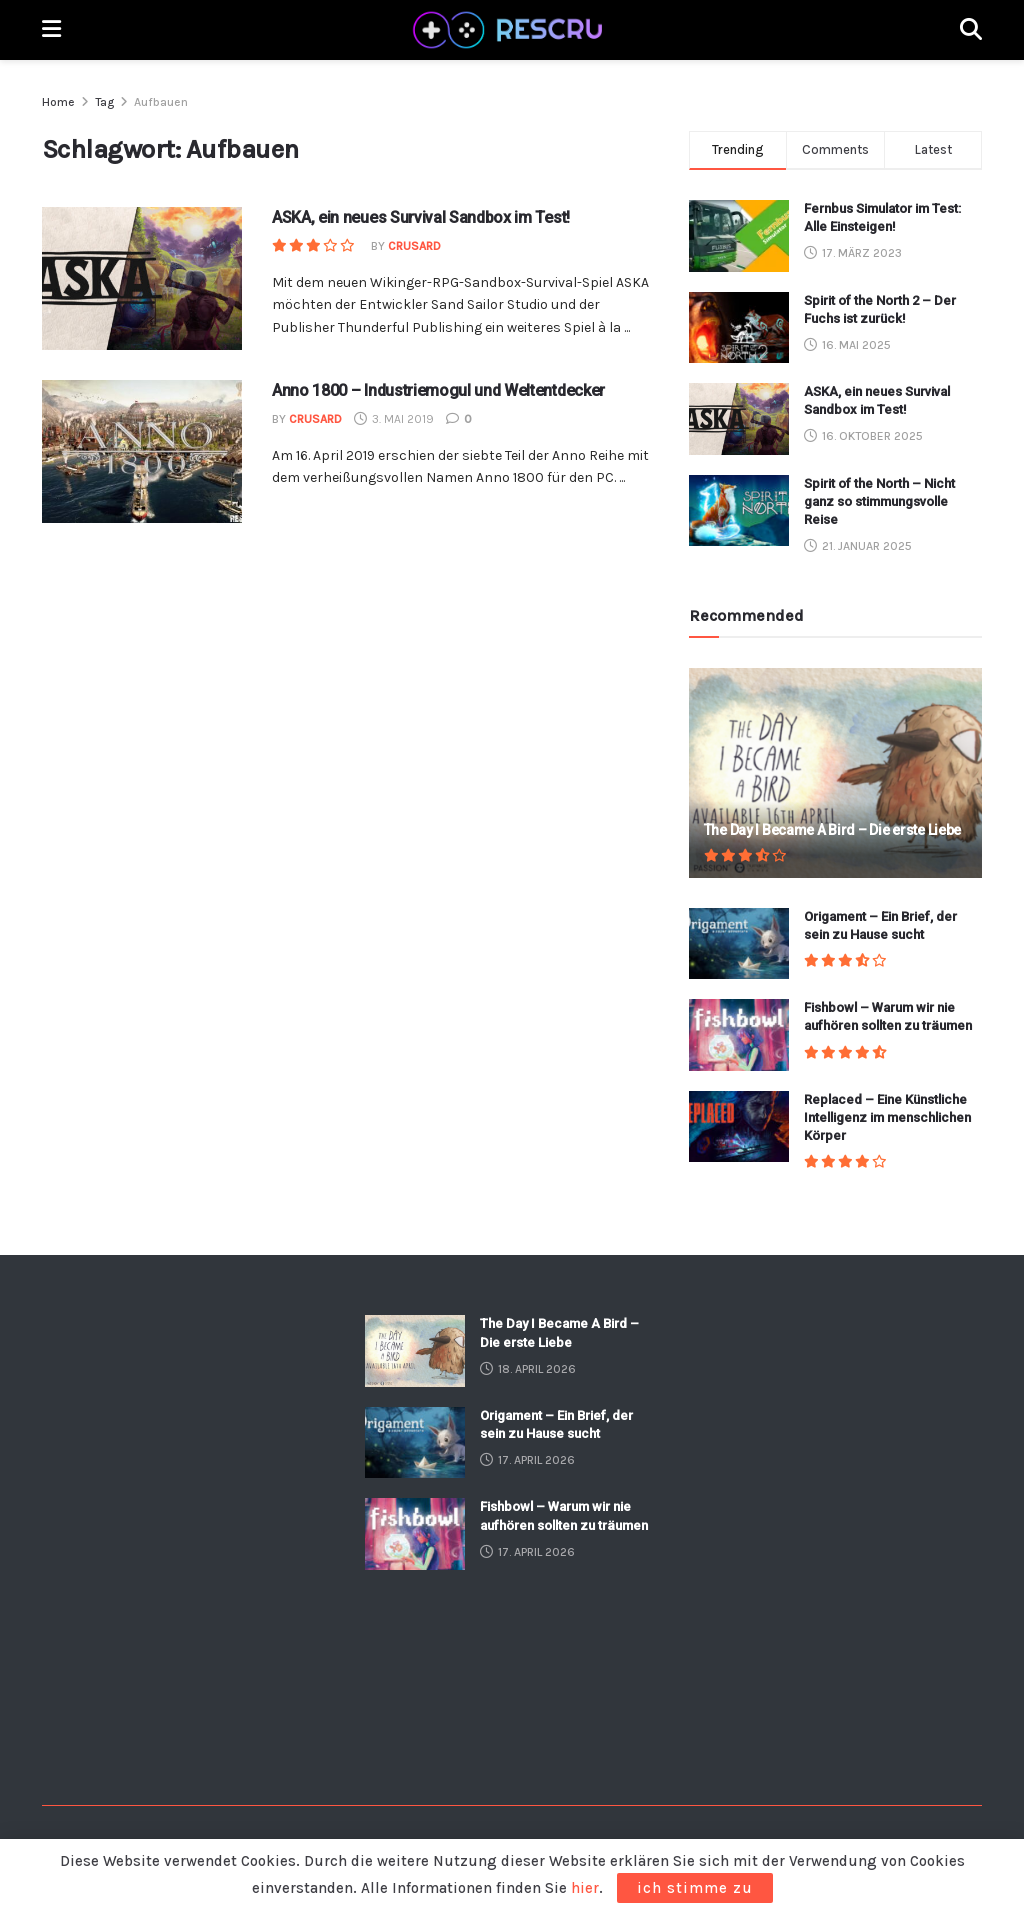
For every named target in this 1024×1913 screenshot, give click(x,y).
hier (585, 1888)
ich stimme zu (695, 1888)
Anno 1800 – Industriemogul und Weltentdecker (438, 390)
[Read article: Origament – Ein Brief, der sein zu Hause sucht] (739, 944)
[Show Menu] (51, 30)
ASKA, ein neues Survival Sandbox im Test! (421, 217)
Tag (104, 102)
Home (58, 102)
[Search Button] (971, 30)
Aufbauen (161, 102)
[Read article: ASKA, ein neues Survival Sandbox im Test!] (142, 278)
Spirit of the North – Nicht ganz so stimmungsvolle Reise (879, 501)
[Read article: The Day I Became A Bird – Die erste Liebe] (835, 773)
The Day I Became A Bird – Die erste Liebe (833, 830)
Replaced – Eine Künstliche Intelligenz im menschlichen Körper (887, 1117)
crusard (414, 246)
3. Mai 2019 (394, 419)
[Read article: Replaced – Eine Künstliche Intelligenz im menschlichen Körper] (739, 1127)
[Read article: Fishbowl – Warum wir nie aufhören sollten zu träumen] (739, 1035)
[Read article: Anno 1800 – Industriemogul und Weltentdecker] (142, 451)
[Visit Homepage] (511, 30)
